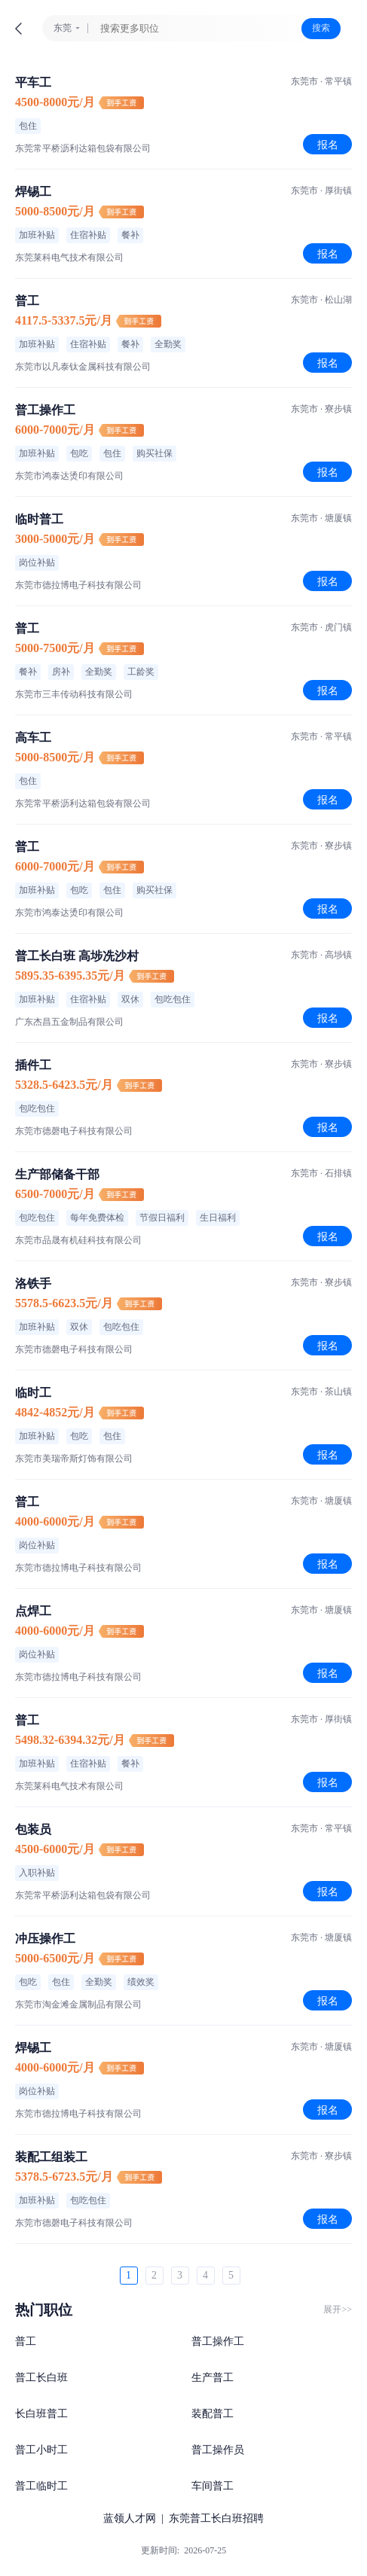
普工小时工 (41, 2450)
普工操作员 (217, 2450)
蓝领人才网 (129, 2518)
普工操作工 (217, 2341)
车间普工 (212, 2486)
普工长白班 (41, 2377)
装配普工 (212, 2413)
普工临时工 (41, 2486)
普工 (25, 2341)
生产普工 (212, 2377)
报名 (327, 145)
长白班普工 (41, 2413)
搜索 (321, 28)
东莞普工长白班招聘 (216, 2518)
